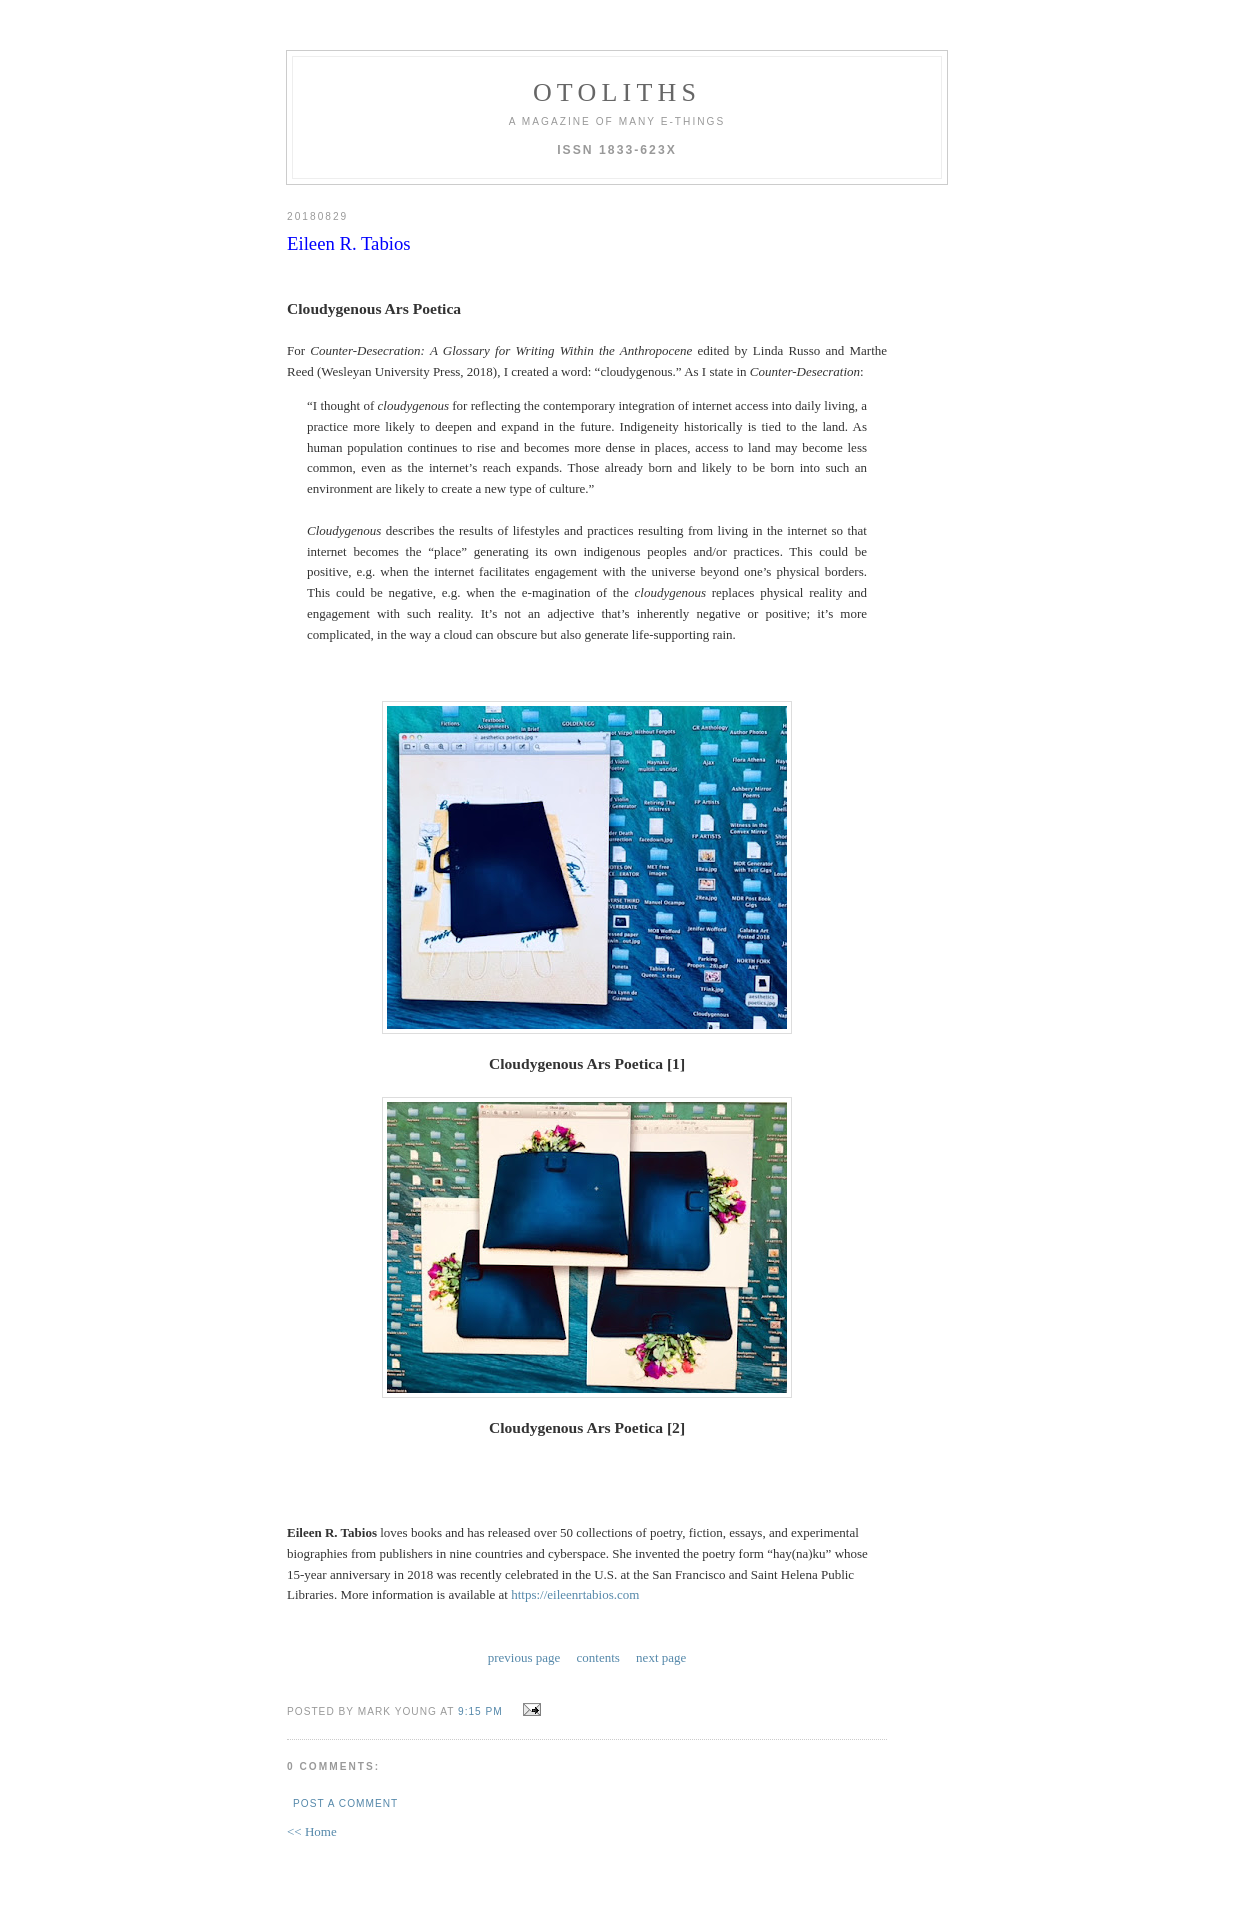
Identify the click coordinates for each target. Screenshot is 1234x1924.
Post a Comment (345, 1803)
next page (661, 1657)
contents (598, 1657)
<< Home (312, 1831)
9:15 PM (480, 1711)
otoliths (617, 92)
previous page (524, 1657)
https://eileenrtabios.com (575, 1594)
